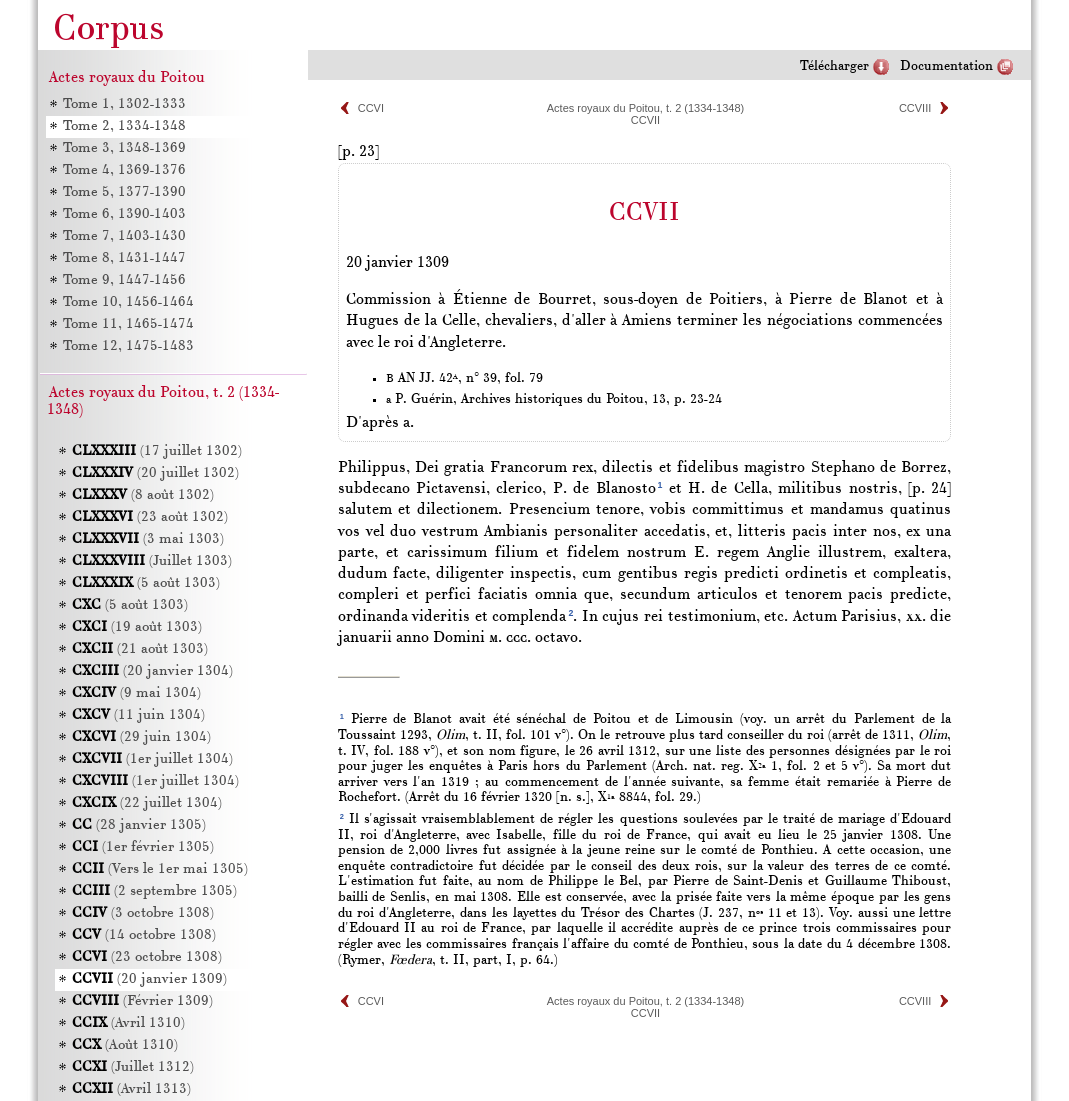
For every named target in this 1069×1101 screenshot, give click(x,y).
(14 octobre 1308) (144, 935)
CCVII (645, 120)
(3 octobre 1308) (143, 913)
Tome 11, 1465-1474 (128, 324)
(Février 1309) (142, 1001)
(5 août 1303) (146, 583)
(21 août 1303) (140, 649)
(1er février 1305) (143, 847)
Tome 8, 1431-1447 (124, 258)
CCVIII (915, 108)
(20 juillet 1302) (155, 473)
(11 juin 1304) (138, 715)
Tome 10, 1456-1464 (128, 302)
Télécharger (834, 66)
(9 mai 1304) (136, 693)
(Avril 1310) (128, 1023)
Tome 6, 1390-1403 (124, 214)
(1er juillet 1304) (152, 759)
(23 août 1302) (150, 517)
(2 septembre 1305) (154, 891)
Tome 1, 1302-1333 (124, 104)
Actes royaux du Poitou (127, 78)
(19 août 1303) (137, 627)
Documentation (946, 66)
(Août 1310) (125, 1045)
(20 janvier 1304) (152, 671)
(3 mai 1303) (148, 539)
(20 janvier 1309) (149, 979)
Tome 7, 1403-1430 (124, 236)
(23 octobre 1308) (147, 957)
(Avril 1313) (131, 1089)
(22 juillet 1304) (147, 803)
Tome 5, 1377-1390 (124, 192)
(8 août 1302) (143, 495)
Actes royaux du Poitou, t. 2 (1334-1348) (646, 108)
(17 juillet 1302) (157, 451)
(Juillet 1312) (133, 1067)
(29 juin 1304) (141, 737)
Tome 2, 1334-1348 (124, 126)
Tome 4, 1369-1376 (124, 170)
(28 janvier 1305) (139, 825)
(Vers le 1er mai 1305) (160, 869)
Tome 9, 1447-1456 (124, 280)
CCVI (371, 108)
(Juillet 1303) (152, 561)
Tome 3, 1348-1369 (124, 148)
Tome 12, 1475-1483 (128, 346)
